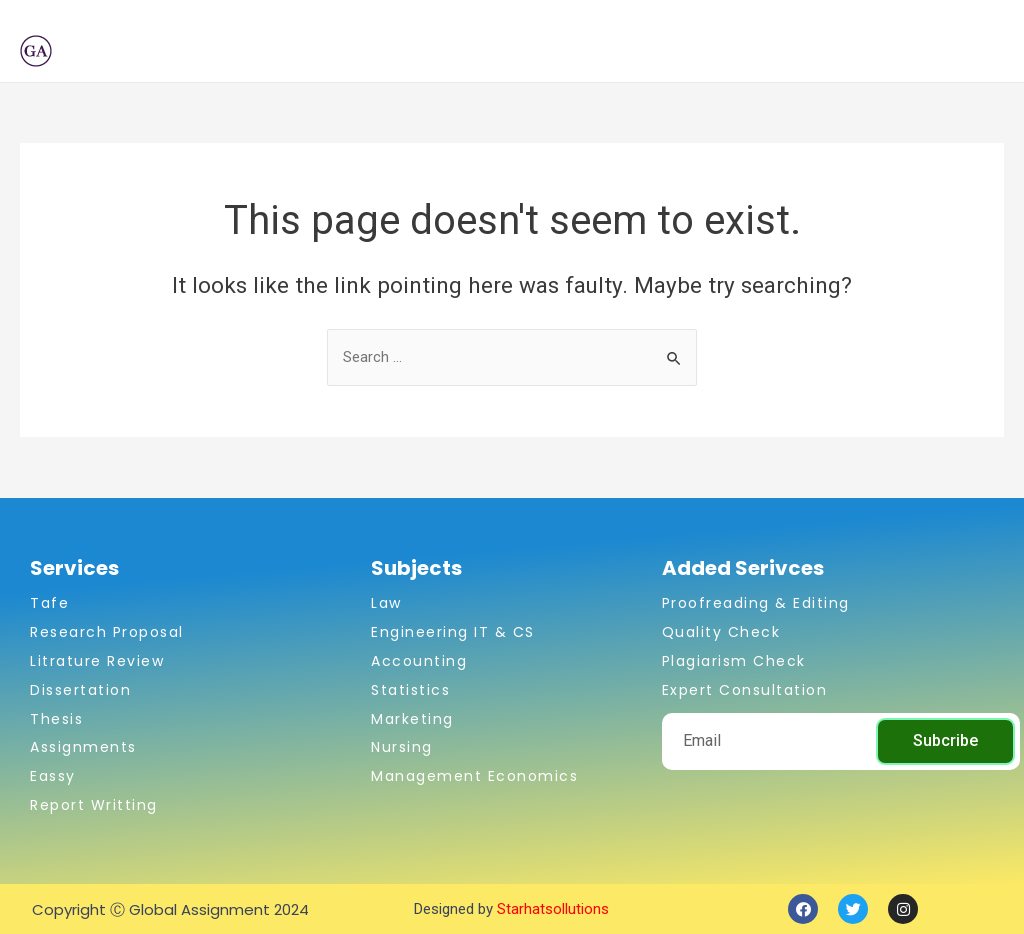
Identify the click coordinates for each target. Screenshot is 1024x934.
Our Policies (946, 51)
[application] (478, 51)
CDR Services (687, 51)
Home (283, 51)
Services (558, 51)
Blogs (795, 51)
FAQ (859, 51)
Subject (450, 51)
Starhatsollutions (553, 909)
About (359, 51)
